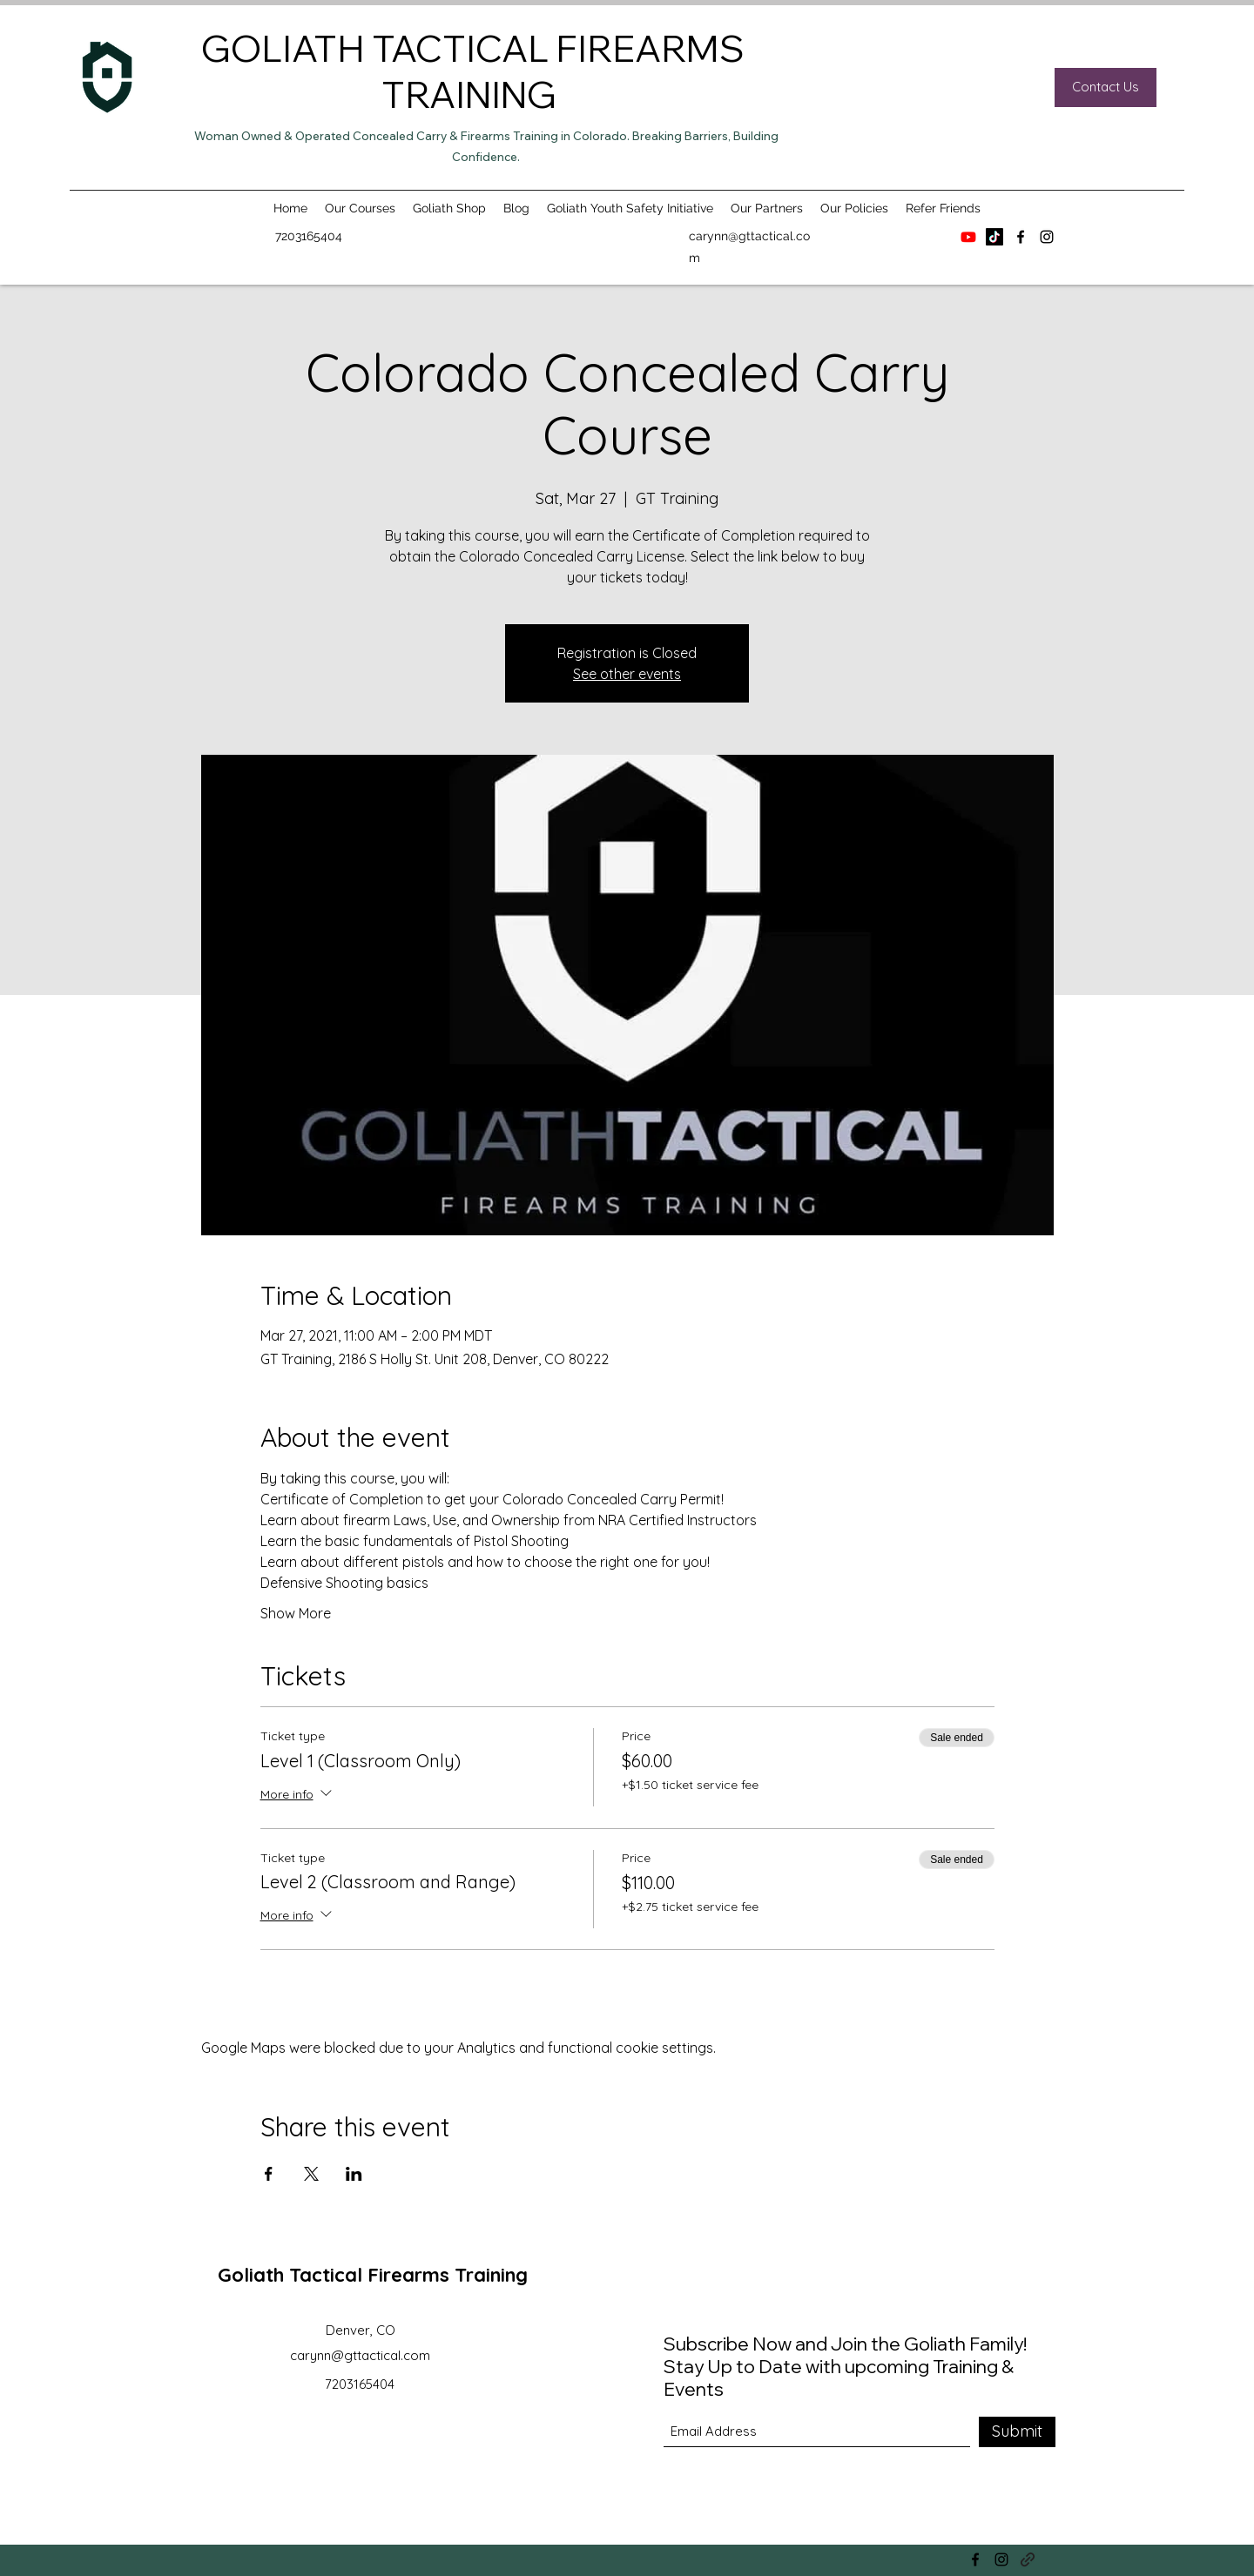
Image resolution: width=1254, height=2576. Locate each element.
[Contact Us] (1105, 87)
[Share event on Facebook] (268, 2174)
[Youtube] (968, 236)
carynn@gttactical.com (360, 2355)
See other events (627, 674)
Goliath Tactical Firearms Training (373, 2275)
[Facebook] (1020, 236)
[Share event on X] (311, 2174)
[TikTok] (994, 236)
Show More (295, 1613)
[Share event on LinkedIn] (354, 2174)
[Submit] (1017, 2432)
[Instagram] (1046, 236)
